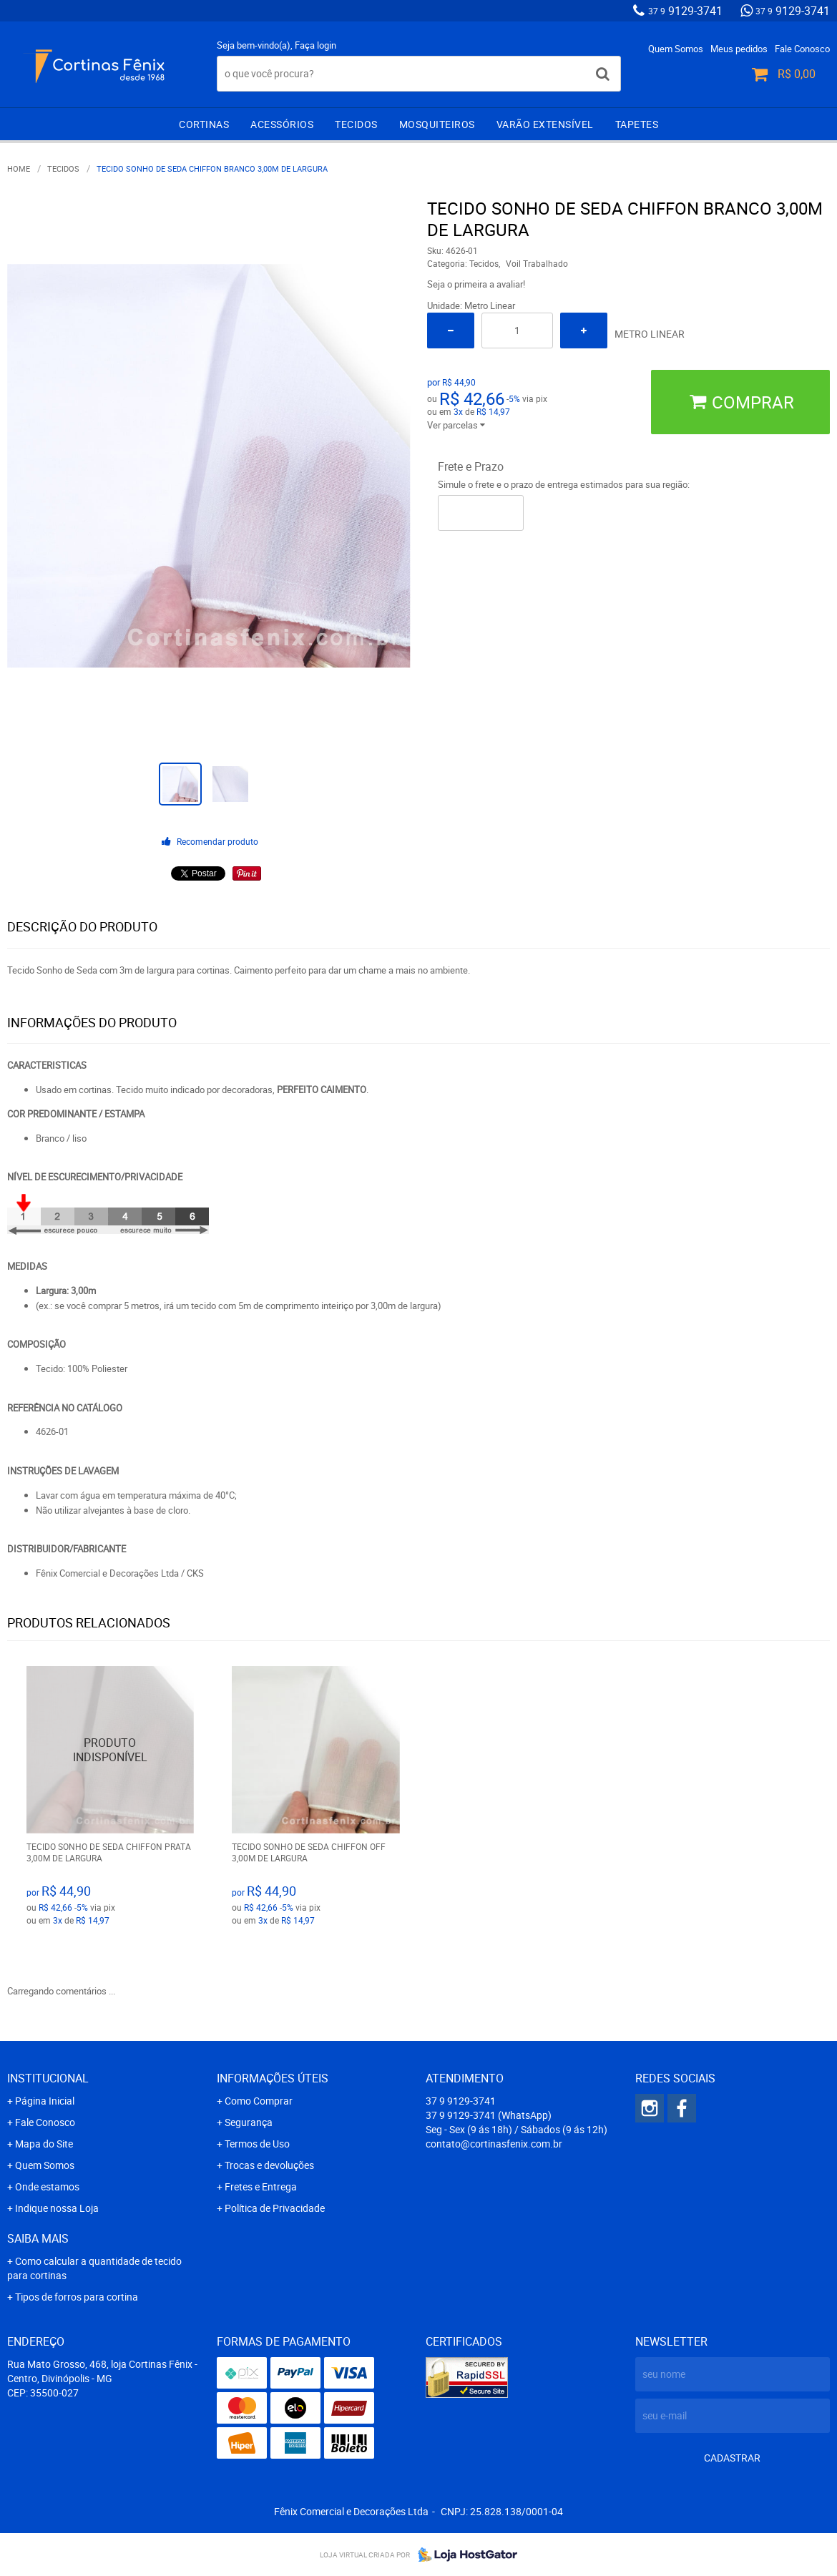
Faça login (315, 45)
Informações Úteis (272, 2078)
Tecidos (356, 124)
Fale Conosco (802, 48)
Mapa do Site (44, 2143)
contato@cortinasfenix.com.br (494, 2143)
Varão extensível (545, 124)
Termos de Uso (257, 2143)
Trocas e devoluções (269, 2165)
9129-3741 (685, 11)
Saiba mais (38, 2238)
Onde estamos (47, 2186)
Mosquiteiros (437, 124)
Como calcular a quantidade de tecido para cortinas (94, 2268)
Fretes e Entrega (261, 2186)
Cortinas (204, 124)
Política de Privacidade (275, 2208)
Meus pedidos (739, 48)
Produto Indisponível (110, 1750)
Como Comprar (259, 2100)
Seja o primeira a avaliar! (476, 284)
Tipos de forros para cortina (76, 2296)
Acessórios (281, 124)
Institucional (48, 2078)
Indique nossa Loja (57, 2208)
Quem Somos (675, 48)
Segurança (249, 2122)
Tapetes (637, 124)
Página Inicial (44, 2100)
